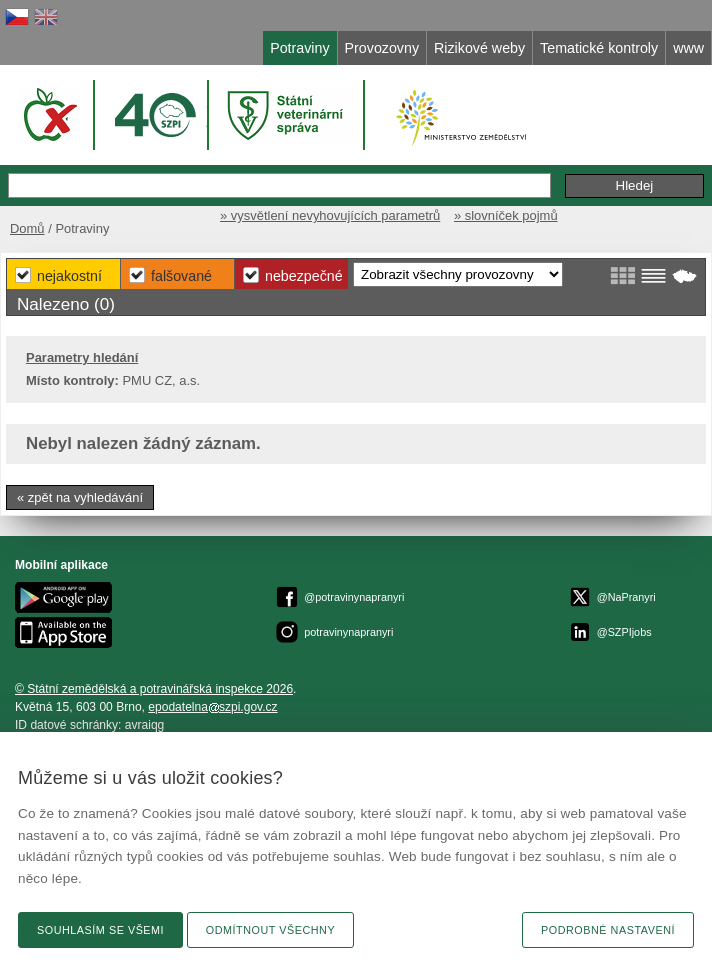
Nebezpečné (304, 276)
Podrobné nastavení (608, 930)
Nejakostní (69, 276)
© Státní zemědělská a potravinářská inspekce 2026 (154, 689)
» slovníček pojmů (506, 215)
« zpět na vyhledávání (80, 497)
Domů (27, 228)
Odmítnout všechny (270, 930)
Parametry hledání (82, 357)
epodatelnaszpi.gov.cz (212, 707)
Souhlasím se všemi (100, 930)
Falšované (181, 276)
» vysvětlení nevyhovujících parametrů (330, 215)
